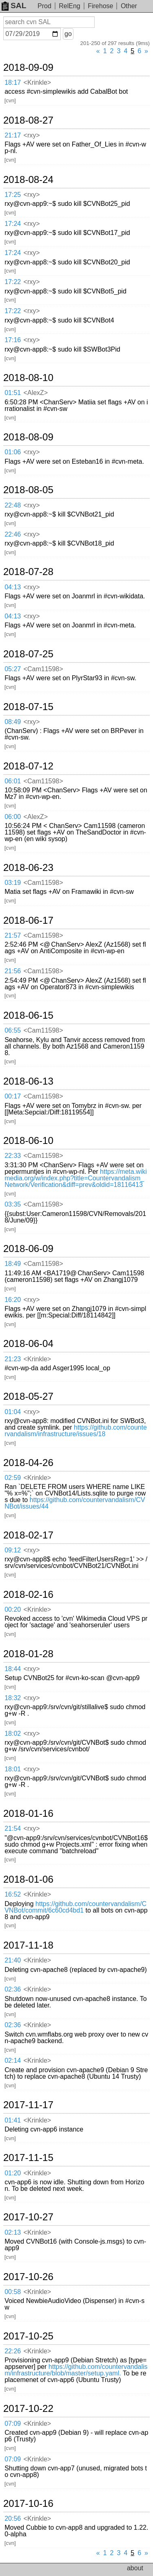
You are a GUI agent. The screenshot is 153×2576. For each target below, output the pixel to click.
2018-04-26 (28, 1462)
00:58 (12, 2291)
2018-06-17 (28, 920)
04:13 (12, 587)
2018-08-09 (28, 437)
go (68, 33)
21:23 (12, 1359)
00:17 (12, 1096)
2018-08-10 (28, 377)
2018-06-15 (28, 1015)
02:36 (12, 1989)
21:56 (12, 971)
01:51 (12, 392)
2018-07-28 (28, 571)
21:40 (12, 1960)
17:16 (12, 339)
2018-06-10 (28, 1140)
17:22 (12, 281)
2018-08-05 (28, 490)
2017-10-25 (28, 2336)
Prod (44, 5)
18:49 (12, 1263)
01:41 (12, 2120)
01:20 (12, 2173)
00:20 (12, 1609)
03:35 (12, 1204)
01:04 (12, 1411)
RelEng (69, 5)
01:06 (12, 452)
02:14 (12, 2060)
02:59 (12, 1477)
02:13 (12, 2232)
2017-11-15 (28, 2157)
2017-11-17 (28, 2105)
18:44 (12, 1668)
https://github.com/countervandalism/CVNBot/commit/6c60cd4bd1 (75, 1907)
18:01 (12, 1769)
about (135, 2568)
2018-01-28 (28, 1654)
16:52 (12, 1894)
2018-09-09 (28, 67)
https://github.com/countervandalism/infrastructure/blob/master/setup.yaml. (75, 2370)
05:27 (12, 668)
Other (129, 5)
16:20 (12, 1299)
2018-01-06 (28, 1879)
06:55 (12, 1030)
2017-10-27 (28, 2217)
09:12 (12, 1550)
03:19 (12, 882)
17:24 (12, 223)
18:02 (12, 1733)
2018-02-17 (28, 1535)
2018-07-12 (28, 766)
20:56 (12, 2518)
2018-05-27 (28, 1396)
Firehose (100, 5)
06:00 (12, 816)
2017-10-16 (28, 2503)
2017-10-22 (28, 2408)
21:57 (12, 935)
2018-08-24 (28, 179)
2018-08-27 (28, 120)
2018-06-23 (28, 867)
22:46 (12, 534)
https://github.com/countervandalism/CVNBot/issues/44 (74, 1503)
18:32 (12, 1697)
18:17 (12, 82)
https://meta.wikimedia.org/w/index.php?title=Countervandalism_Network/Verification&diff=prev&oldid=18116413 (75, 1178)
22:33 (12, 1155)
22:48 (12, 505)
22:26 (12, 2351)
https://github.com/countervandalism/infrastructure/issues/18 (75, 1430)
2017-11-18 (28, 1945)
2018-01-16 (28, 1813)
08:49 (12, 721)
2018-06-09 (28, 1248)
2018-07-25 (28, 654)
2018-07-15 (28, 707)
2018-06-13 (28, 1081)
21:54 (12, 1828)
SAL (14, 5)
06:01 (12, 781)
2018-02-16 (28, 1594)
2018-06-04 (28, 1343)
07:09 (12, 2423)
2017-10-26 (28, 2277)
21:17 (12, 135)
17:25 (12, 194)
